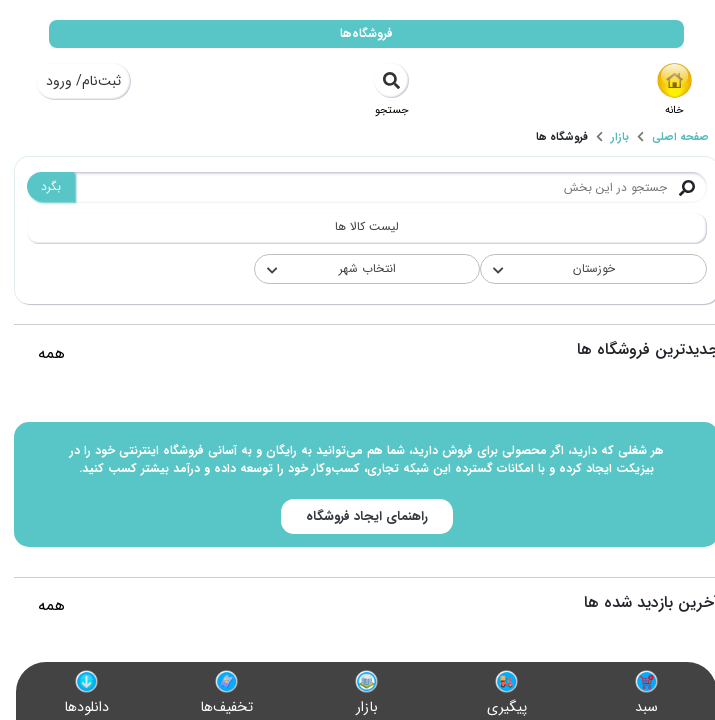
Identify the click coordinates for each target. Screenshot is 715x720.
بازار (611, 137)
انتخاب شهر (358, 268)
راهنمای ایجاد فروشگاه (358, 516)
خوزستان (585, 268)
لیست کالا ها (358, 226)
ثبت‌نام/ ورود (74, 81)
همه (42, 353)
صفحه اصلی (671, 137)
